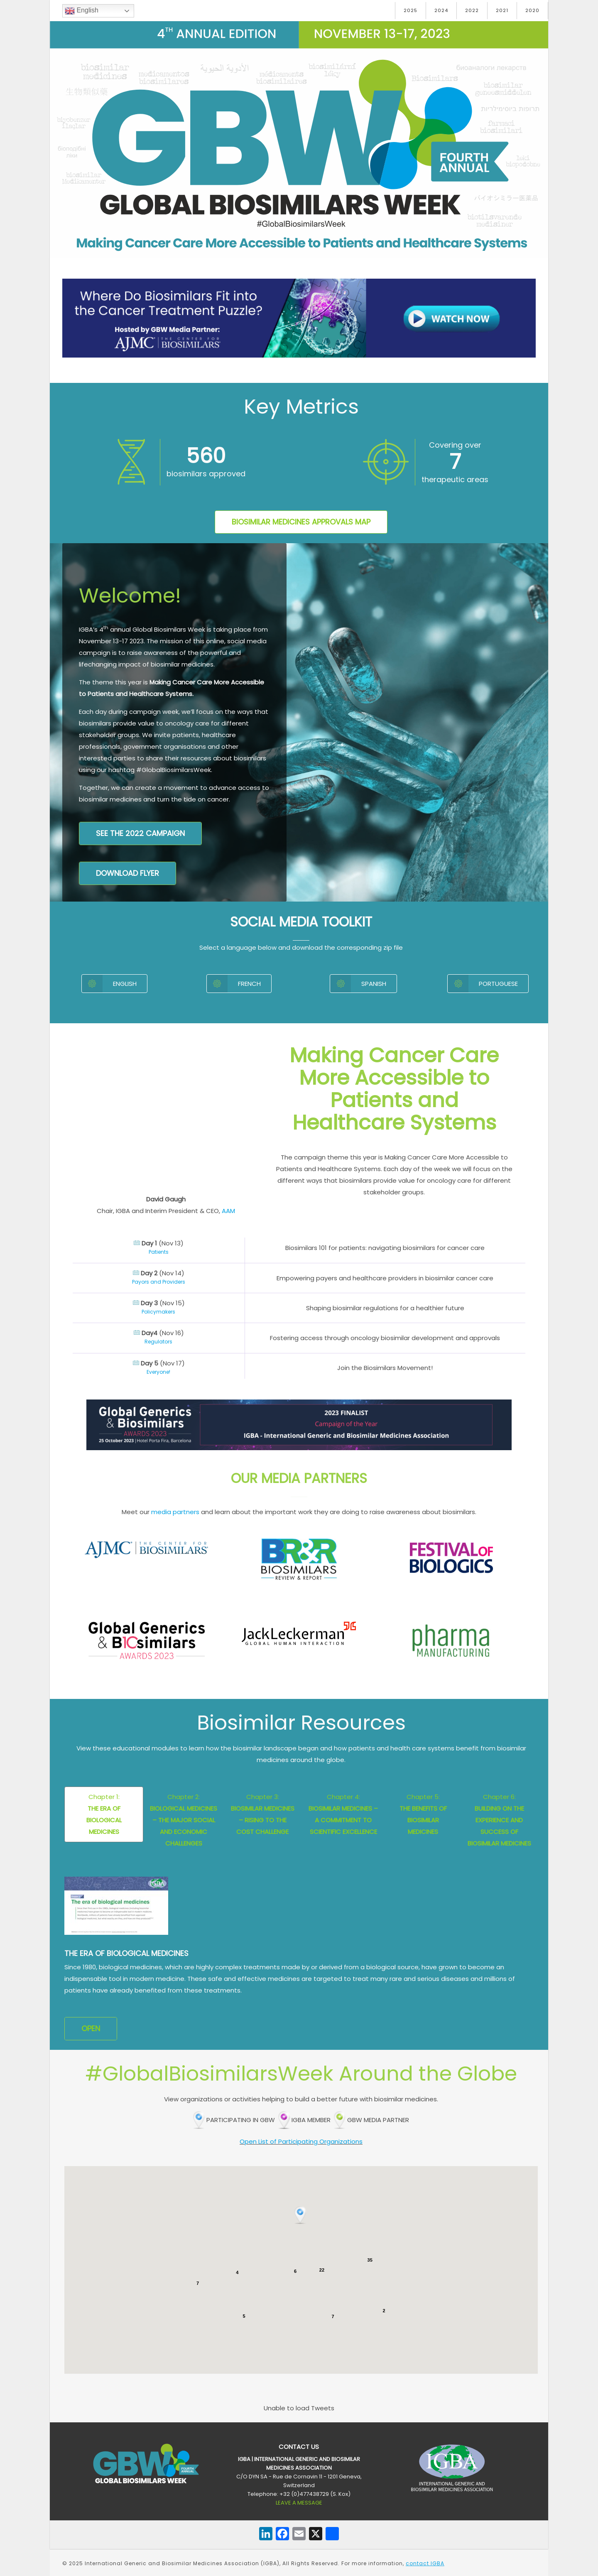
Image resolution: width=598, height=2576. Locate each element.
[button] (301, 2215)
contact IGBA (425, 2563)
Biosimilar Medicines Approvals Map (301, 522)
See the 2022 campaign (140, 833)
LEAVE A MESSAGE (299, 2503)
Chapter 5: (423, 1814)
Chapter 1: (104, 1814)
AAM (228, 1210)
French (234, 984)
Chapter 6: (499, 1820)
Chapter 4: (343, 1814)
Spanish (358, 984)
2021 (502, 10)
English (81, 11)
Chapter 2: (183, 1820)
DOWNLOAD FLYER (127, 873)
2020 (532, 10)
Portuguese (483, 984)
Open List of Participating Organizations (301, 2141)
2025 (410, 10)
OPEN (90, 2028)
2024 (441, 10)
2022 (472, 10)
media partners (175, 1511)
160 (205, 456)
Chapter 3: (262, 1814)
